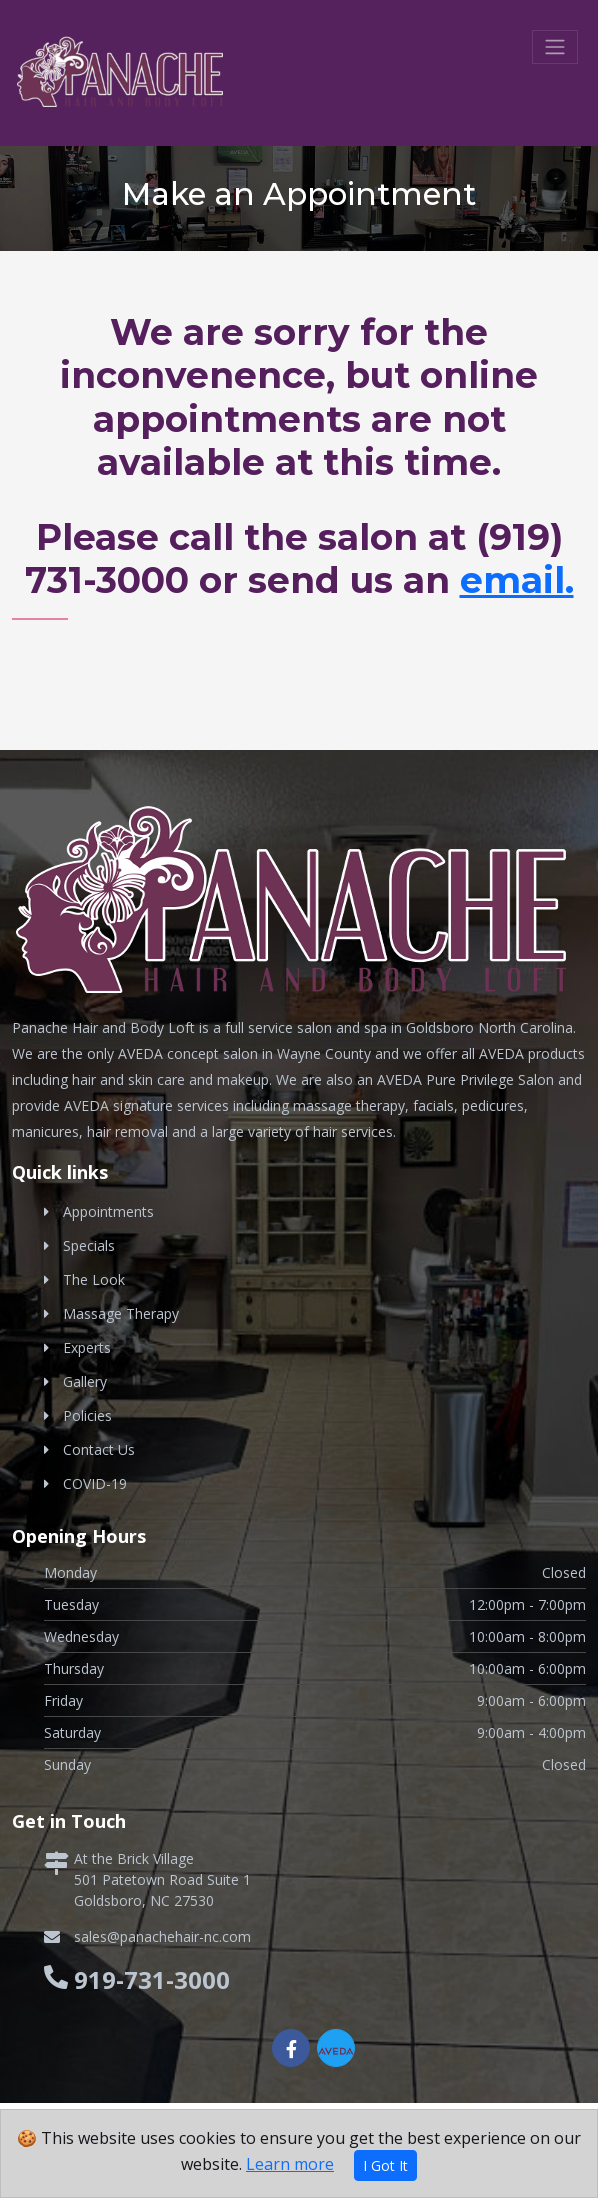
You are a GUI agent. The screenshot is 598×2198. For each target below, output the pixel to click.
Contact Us (99, 1449)
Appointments (108, 1211)
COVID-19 (95, 1483)
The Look (94, 1279)
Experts (87, 1347)
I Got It (385, 2165)
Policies (87, 1415)
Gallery (85, 1381)
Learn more (290, 2164)
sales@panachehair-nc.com (162, 1936)
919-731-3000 (152, 1979)
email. (517, 580)
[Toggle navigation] (555, 47)
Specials (89, 1245)
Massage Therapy (121, 1313)
